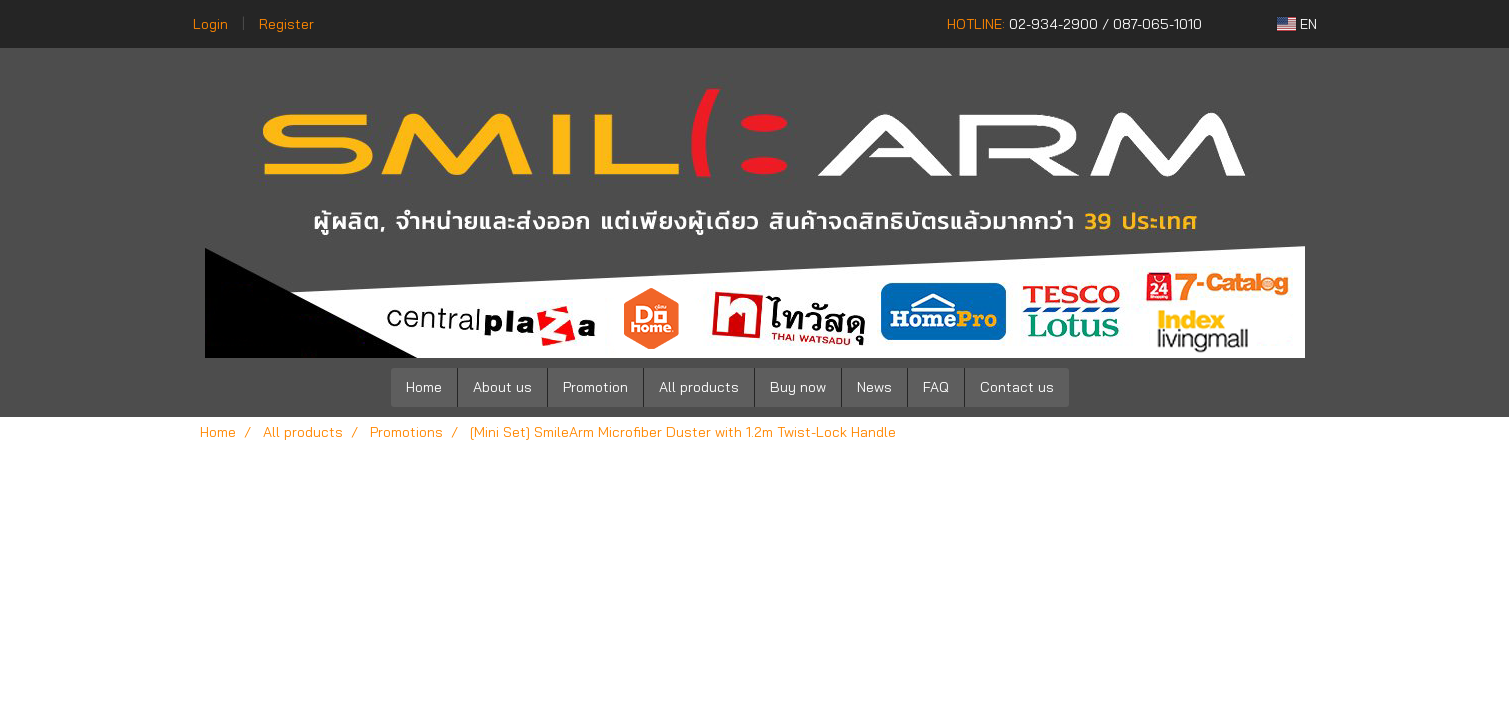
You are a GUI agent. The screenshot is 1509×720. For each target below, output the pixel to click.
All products (699, 387)
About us (502, 387)
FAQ (936, 387)
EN (1297, 24)
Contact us (1017, 387)
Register (286, 24)
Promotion (595, 387)
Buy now (798, 387)
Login (210, 24)
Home (424, 387)
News (874, 387)
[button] (1099, 388)
